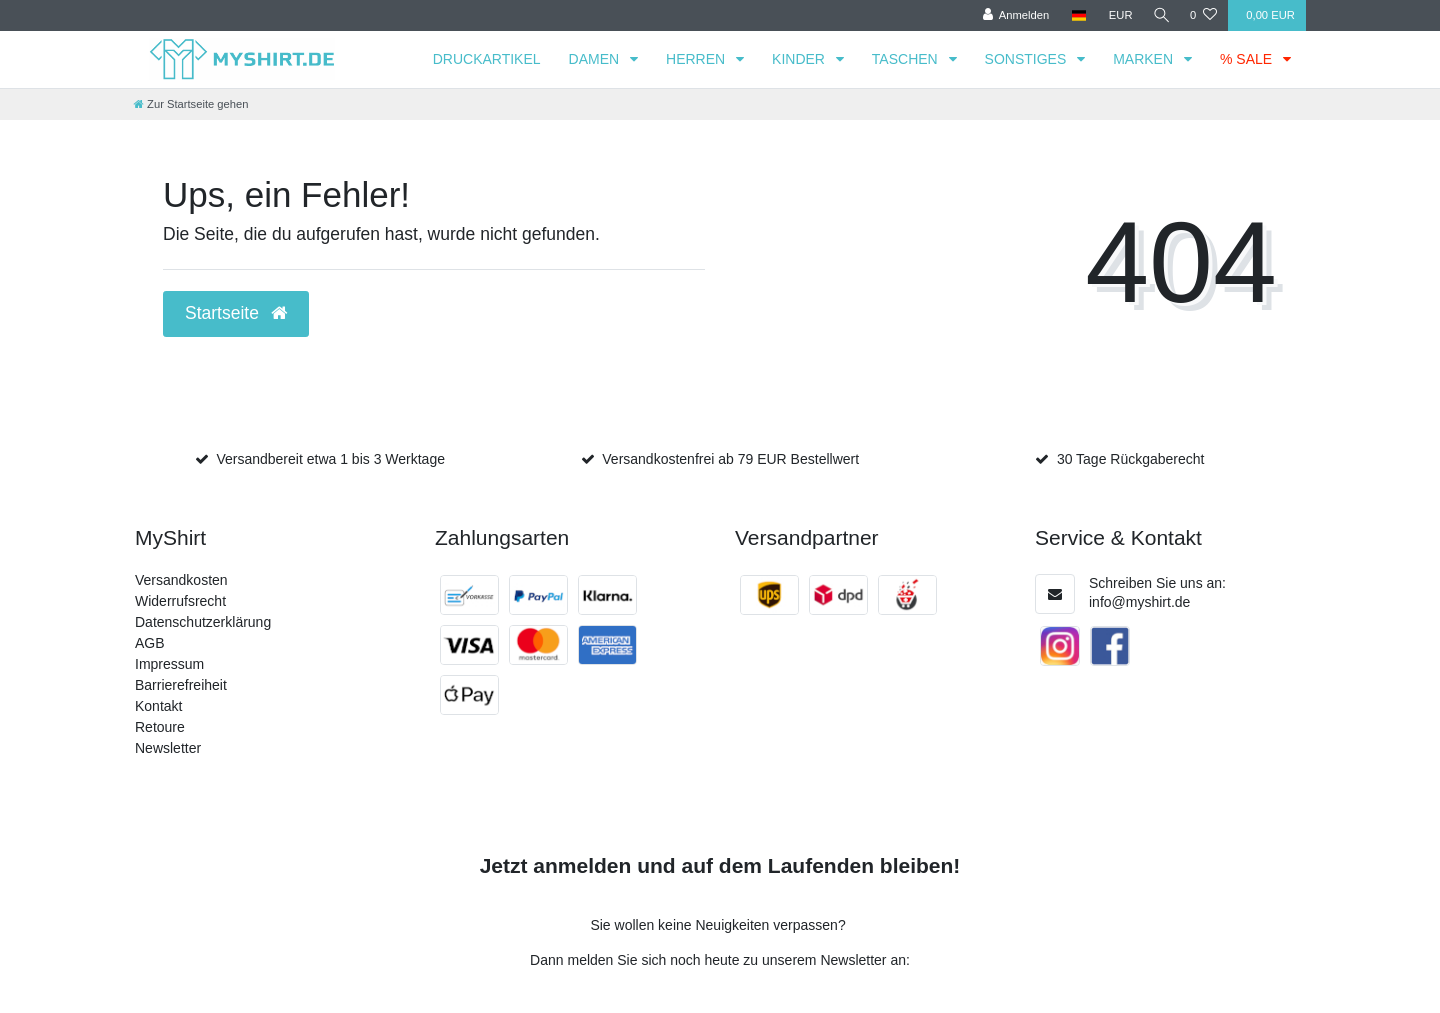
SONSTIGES (1028, 59)
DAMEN (596, 59)
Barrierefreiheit (181, 685)
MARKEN (1145, 59)
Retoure (160, 727)
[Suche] (1159, 15)
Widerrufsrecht (180, 601)
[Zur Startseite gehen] (191, 104)
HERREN (697, 59)
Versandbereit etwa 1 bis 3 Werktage (330, 459)
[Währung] (1116, 15)
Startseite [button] (236, 313)
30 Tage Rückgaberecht (1131, 459)
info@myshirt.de (1139, 602)
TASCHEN (907, 59)
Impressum (169, 664)
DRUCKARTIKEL (487, 59)
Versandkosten (181, 580)
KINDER (800, 59)
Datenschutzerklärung (203, 622)
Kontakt (158, 706)
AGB (150, 643)
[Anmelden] (1011, 15)
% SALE (1248, 59)
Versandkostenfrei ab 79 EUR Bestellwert (730, 459)
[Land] (1074, 15)
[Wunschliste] (1203, 15)
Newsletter (168, 748)
